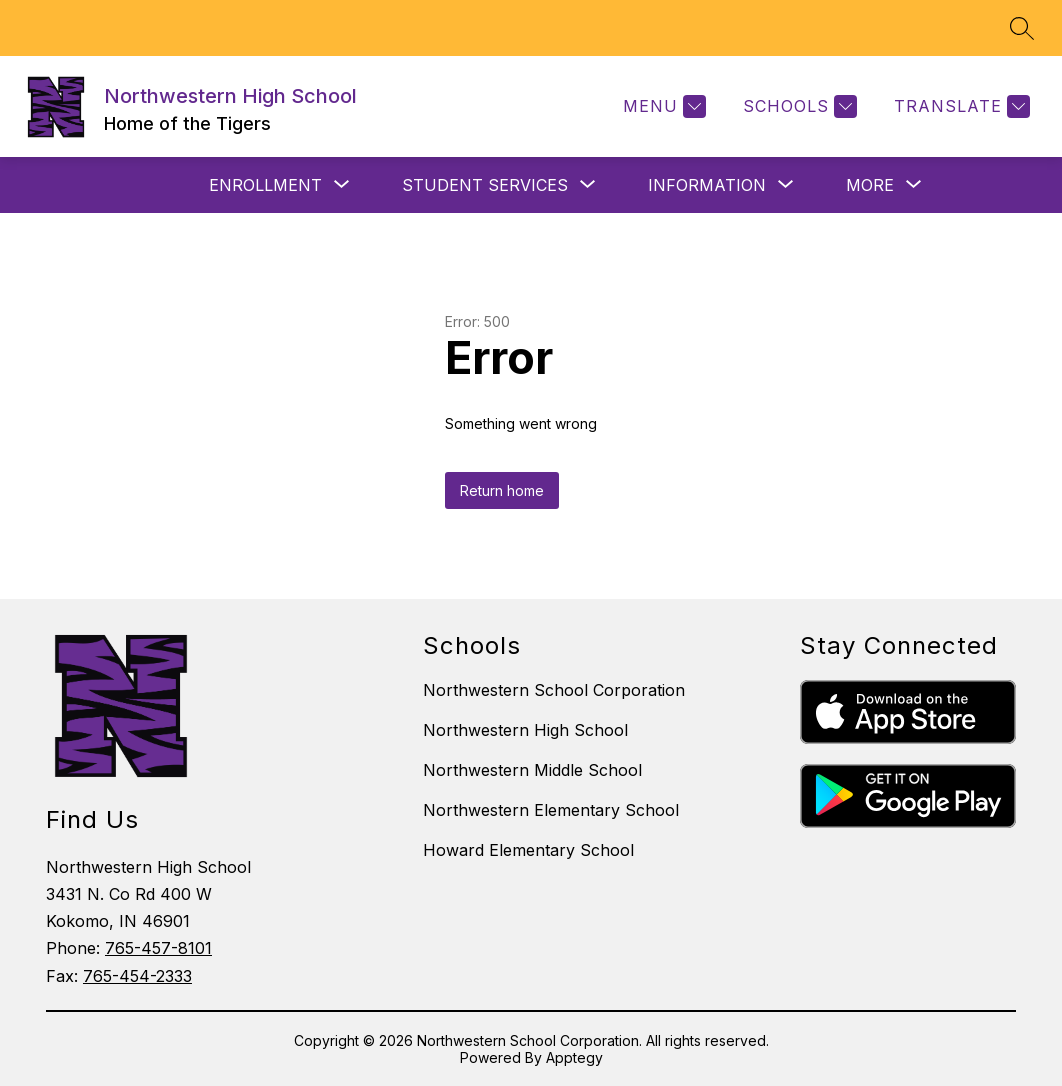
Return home (502, 490)
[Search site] (1022, 28)
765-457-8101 (158, 948)
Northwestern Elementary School (551, 810)
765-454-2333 (137, 976)
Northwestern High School (525, 730)
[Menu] (662, 106)
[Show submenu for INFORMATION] (707, 185)
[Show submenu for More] (870, 185)
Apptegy (574, 1057)
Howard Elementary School (528, 850)
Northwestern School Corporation (554, 690)
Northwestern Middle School (532, 770)
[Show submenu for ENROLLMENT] (265, 185)
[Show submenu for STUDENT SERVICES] (485, 185)
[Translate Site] (959, 106)
